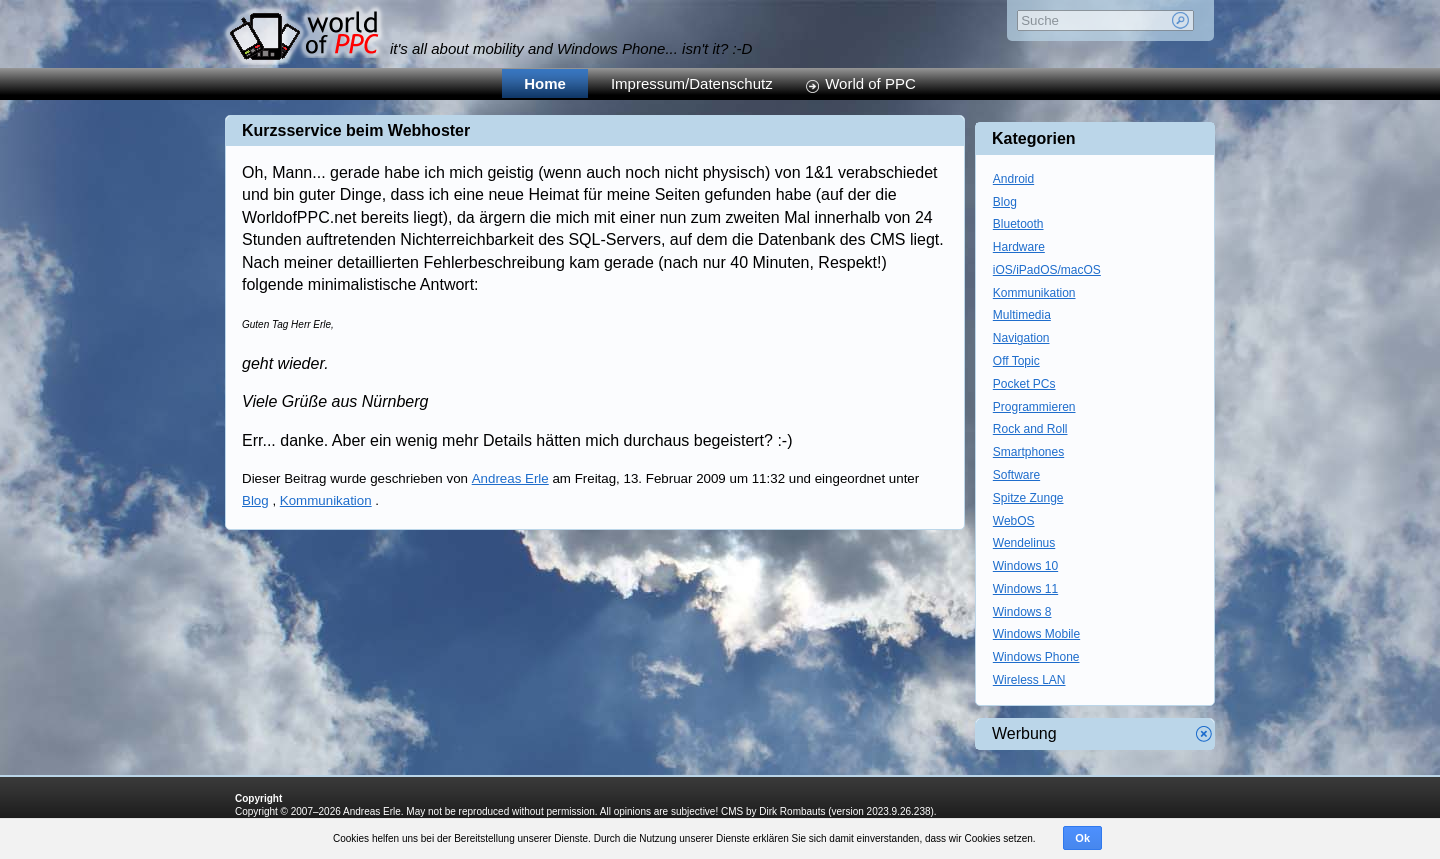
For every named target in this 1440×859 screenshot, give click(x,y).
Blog (255, 500)
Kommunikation (326, 500)
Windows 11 (1025, 589)
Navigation (1021, 338)
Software (1016, 475)
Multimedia (1022, 315)
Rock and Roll (1030, 429)
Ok (1082, 838)
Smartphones (1028, 452)
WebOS (1014, 521)
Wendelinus (1024, 543)
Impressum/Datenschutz (692, 83)
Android (1013, 179)
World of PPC (870, 83)
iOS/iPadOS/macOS (1047, 270)
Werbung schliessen (1204, 734)
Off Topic (1016, 361)
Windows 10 (1025, 566)
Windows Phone (1036, 657)
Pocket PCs (1024, 384)
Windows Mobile (1036, 634)
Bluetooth (1018, 224)
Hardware (1019, 247)
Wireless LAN (1029, 680)
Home (545, 83)
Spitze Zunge (1028, 498)
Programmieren (1034, 407)
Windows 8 (1022, 612)
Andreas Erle (510, 478)
